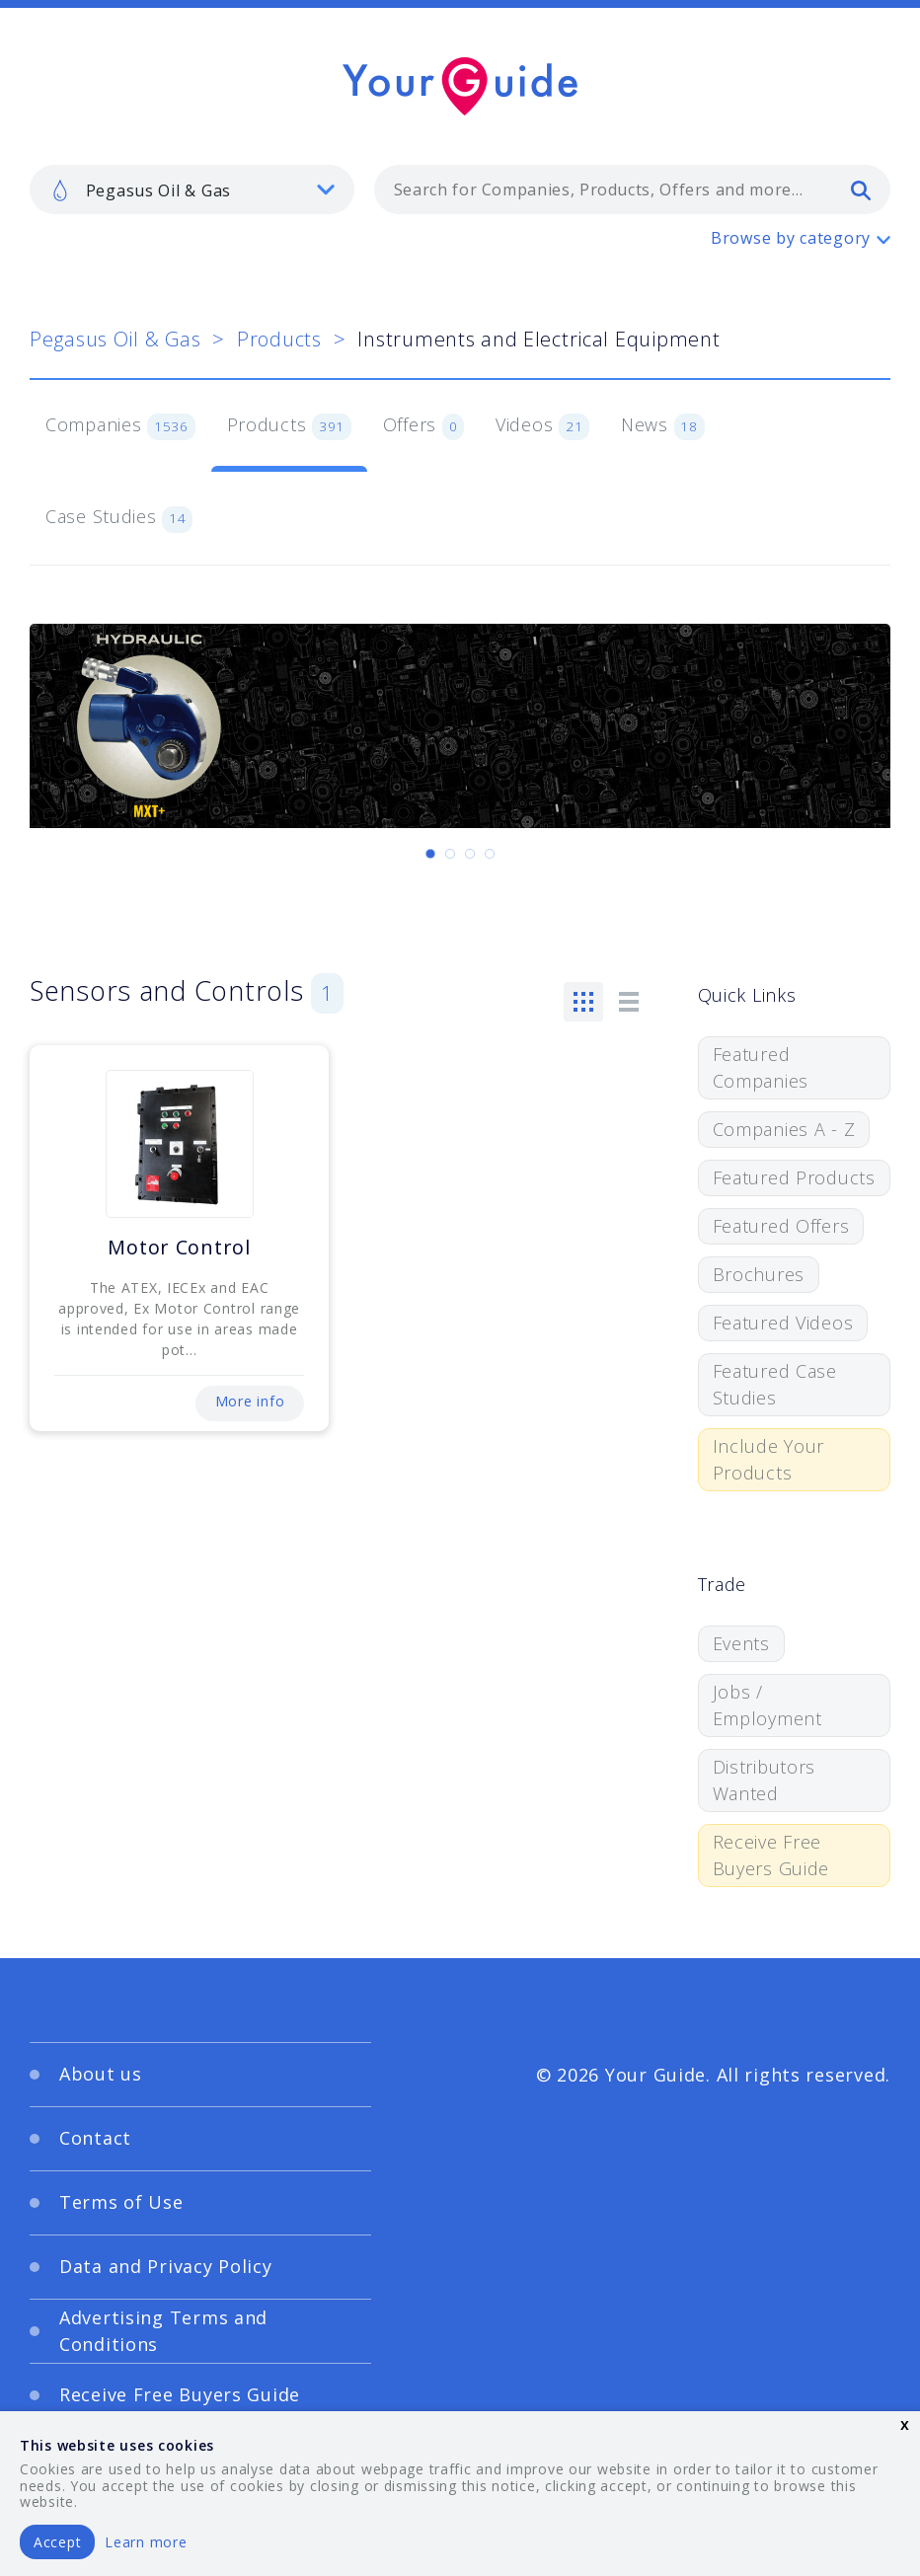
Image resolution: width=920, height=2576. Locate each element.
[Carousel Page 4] (490, 854)
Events (741, 1643)
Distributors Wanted (764, 1780)
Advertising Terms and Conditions (163, 2331)
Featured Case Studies (775, 1384)
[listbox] (192, 189)
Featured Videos (783, 1322)
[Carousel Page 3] (470, 854)
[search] (861, 189)
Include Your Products (769, 1459)
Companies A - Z (784, 1129)
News (663, 426)
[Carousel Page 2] (450, 854)
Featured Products (794, 1177)
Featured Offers (781, 1226)
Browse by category (791, 238)
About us (100, 2073)
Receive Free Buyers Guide (771, 1855)
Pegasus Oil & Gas (115, 339)
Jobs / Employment (767, 1705)
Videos (542, 426)
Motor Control (179, 1247)
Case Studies (118, 518)
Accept (57, 2542)
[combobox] (632, 189)
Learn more (146, 2542)
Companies (120, 426)
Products (279, 339)
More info (249, 1401)
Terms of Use (121, 2202)
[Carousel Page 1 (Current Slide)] (430, 854)
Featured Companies (760, 1067)
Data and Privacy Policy (165, 2266)
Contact (95, 2138)
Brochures (759, 1274)
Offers (423, 426)
